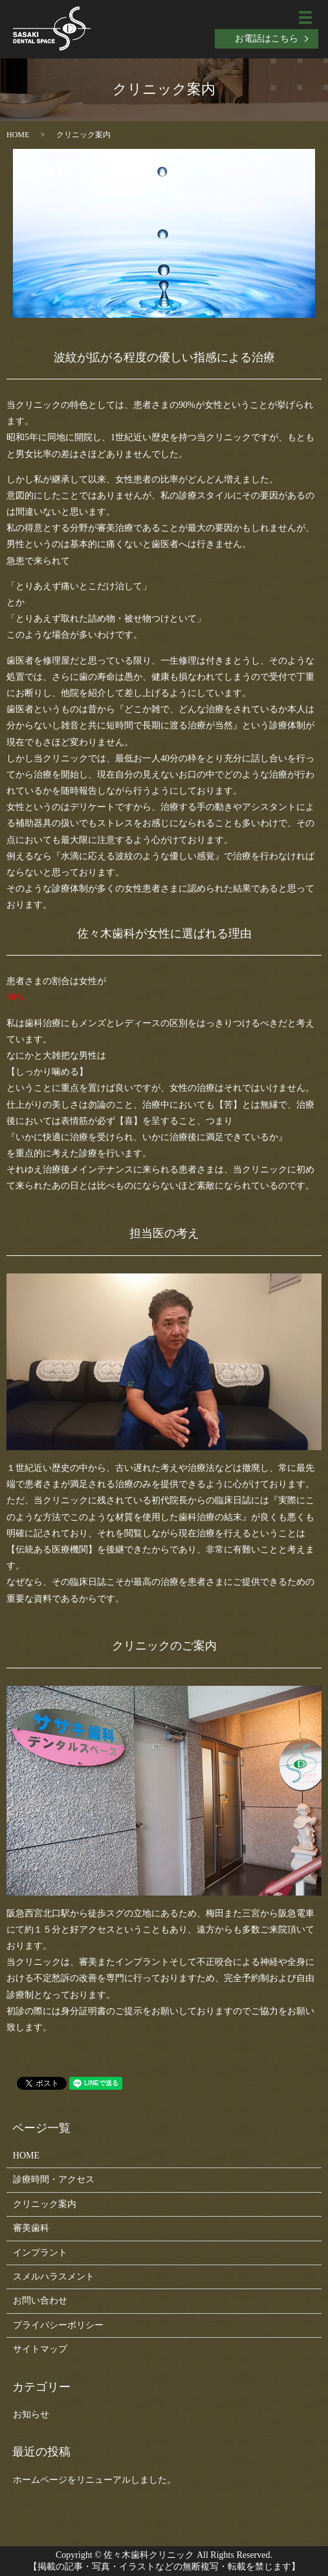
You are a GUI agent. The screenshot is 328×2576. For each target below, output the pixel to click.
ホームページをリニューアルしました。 (94, 2480)
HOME (17, 134)
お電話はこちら (266, 38)
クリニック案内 (44, 2204)
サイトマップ (40, 2349)
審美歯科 (31, 2228)
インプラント (40, 2252)
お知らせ (31, 2414)
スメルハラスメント (53, 2276)
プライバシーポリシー (58, 2325)
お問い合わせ (40, 2300)
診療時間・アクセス (53, 2179)
